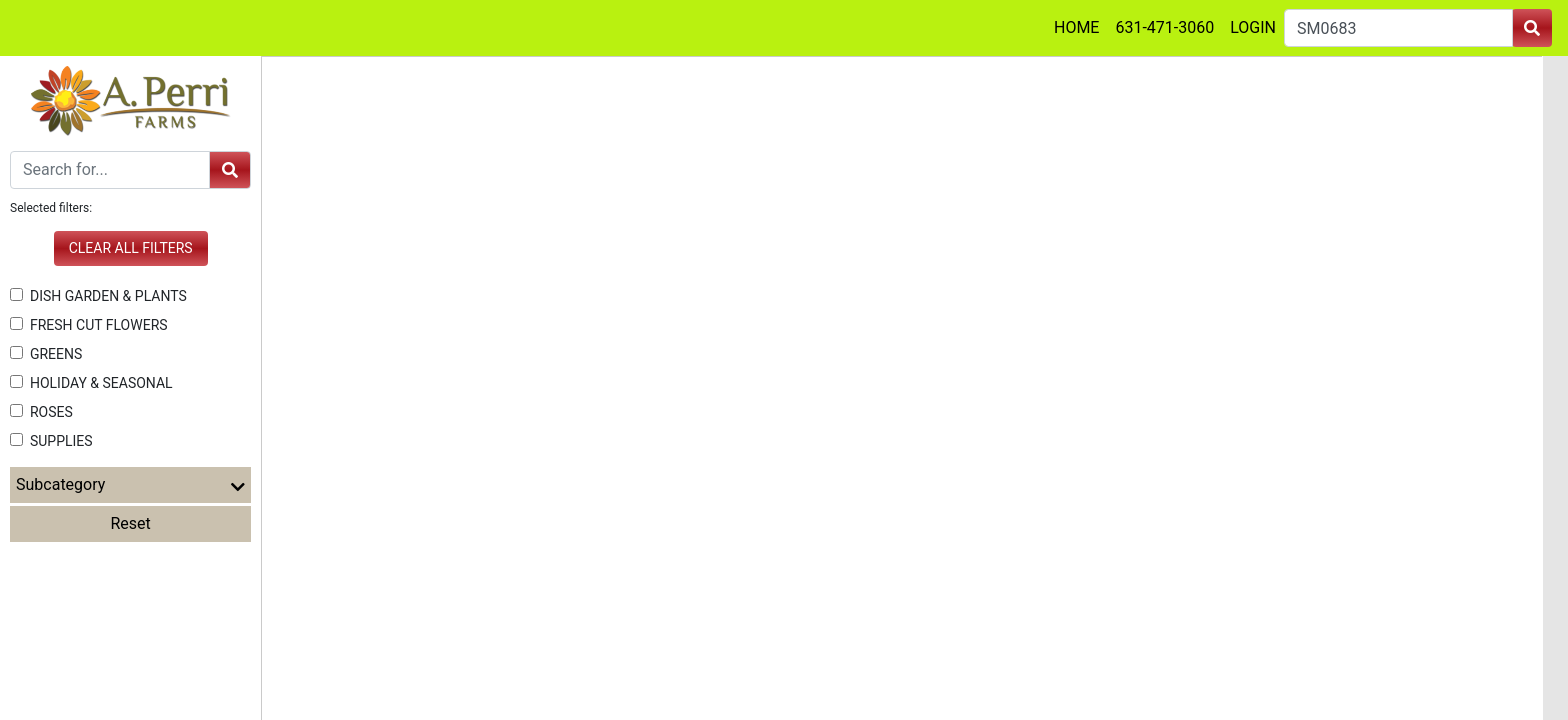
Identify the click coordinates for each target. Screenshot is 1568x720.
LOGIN (1253, 27)
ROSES (41, 412)
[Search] (110, 170)
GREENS (46, 354)
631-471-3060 (1164, 27)
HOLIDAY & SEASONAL (91, 383)
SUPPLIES (51, 441)
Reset (131, 523)
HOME (1076, 27)
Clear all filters (131, 248)
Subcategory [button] (130, 485)
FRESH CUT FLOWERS (89, 325)
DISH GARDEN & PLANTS (98, 296)
